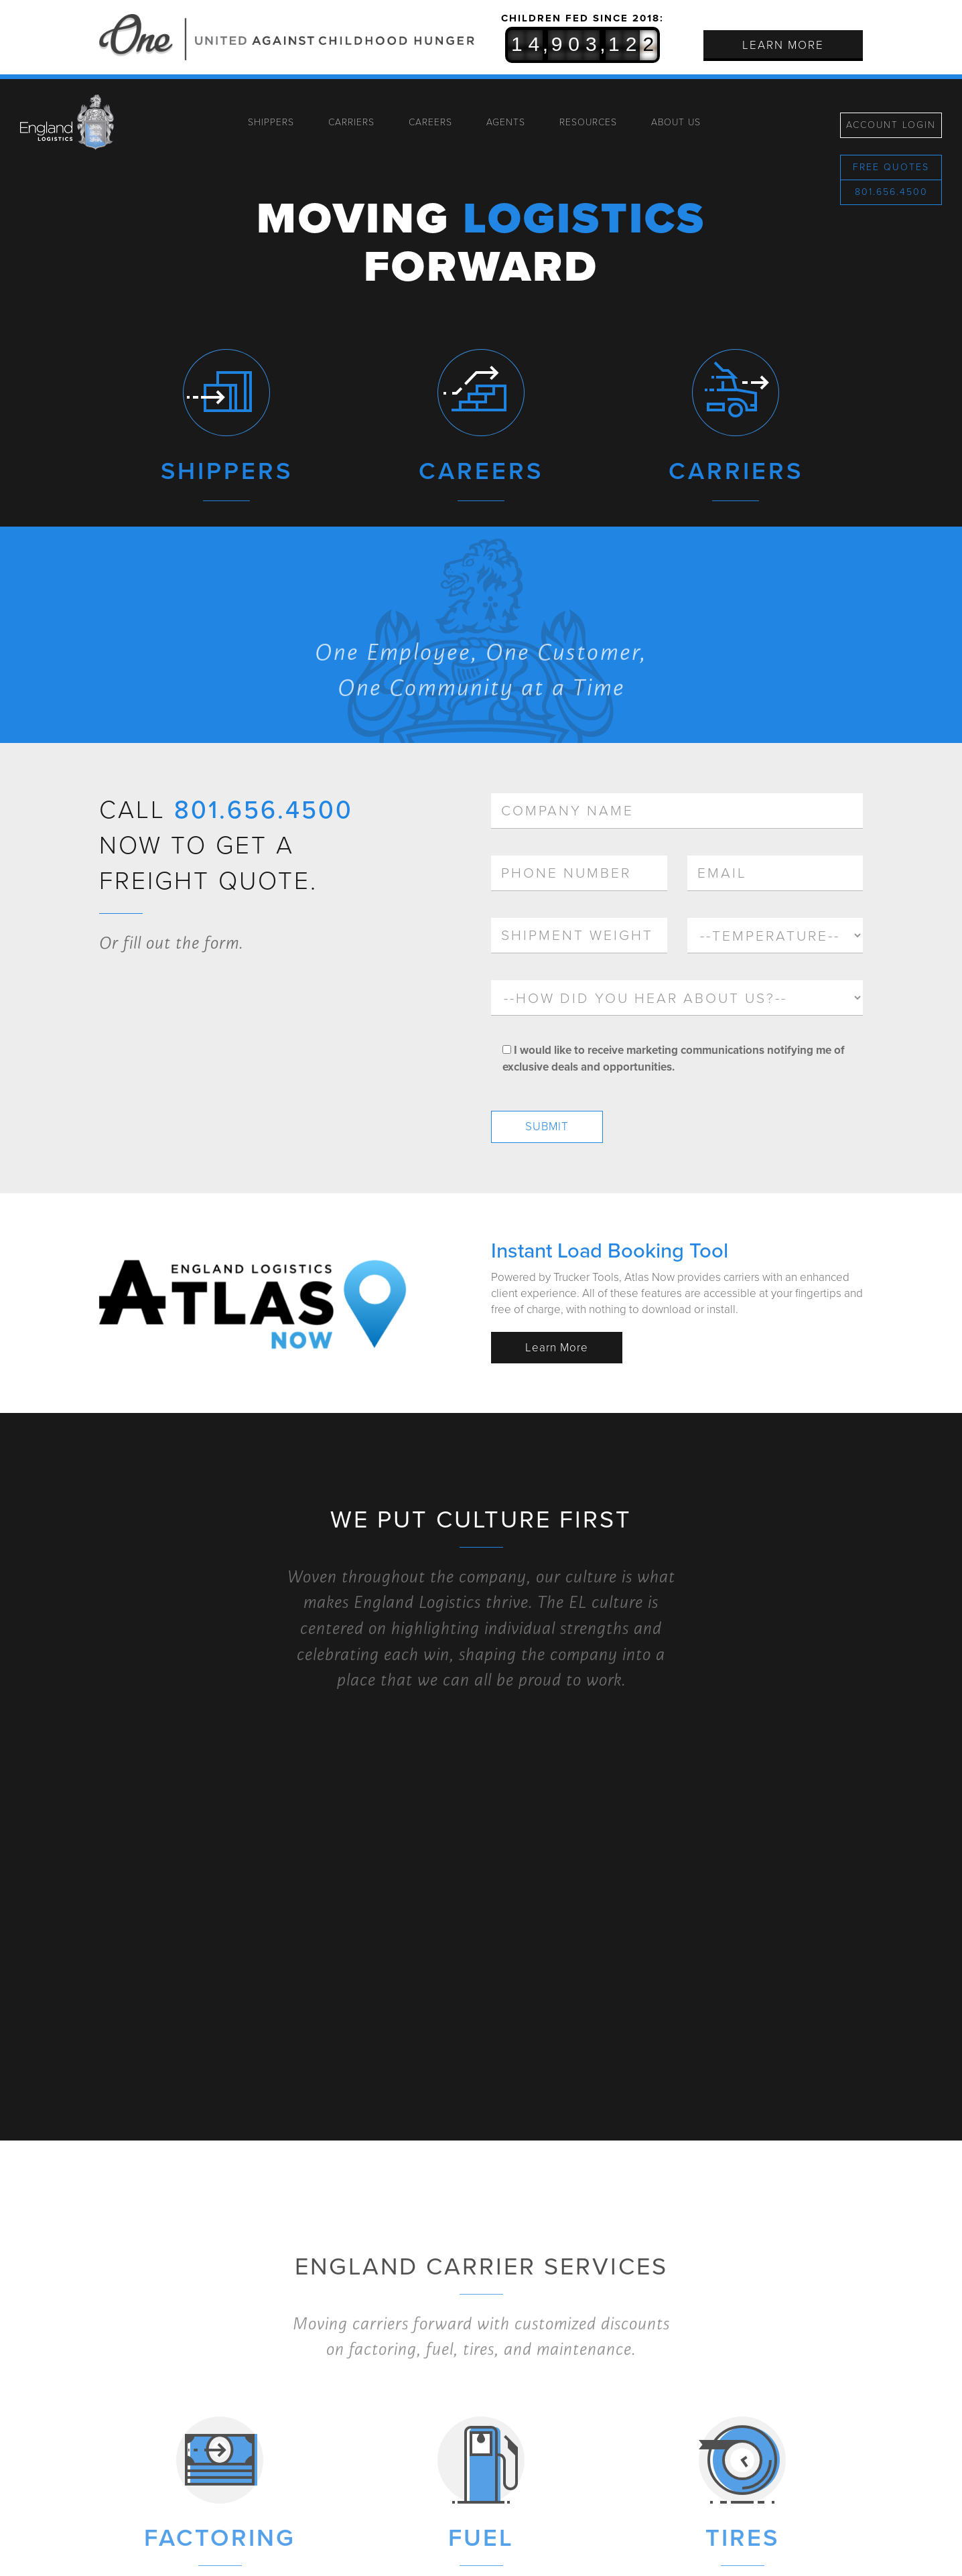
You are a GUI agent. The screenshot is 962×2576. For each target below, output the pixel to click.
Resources (588, 122)
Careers (430, 122)
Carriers (351, 122)
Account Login (891, 125)
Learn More (783, 45)
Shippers (271, 122)
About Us (676, 122)
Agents (505, 122)
